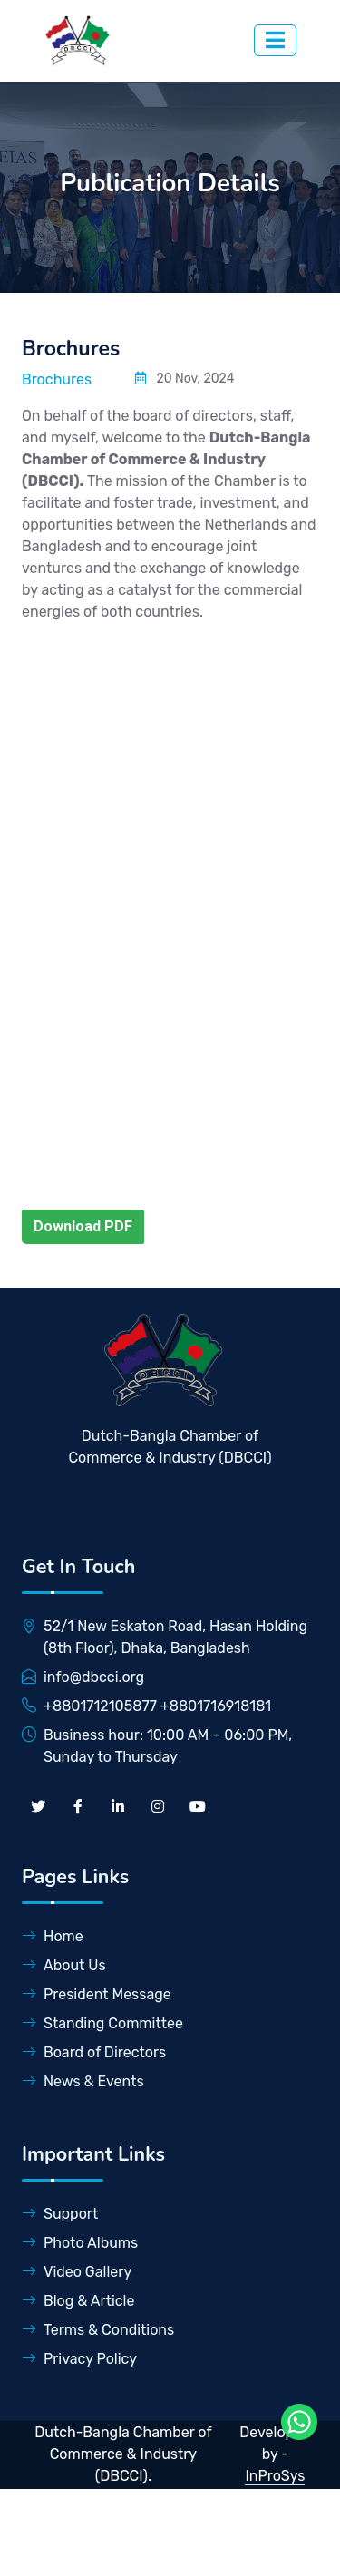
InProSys (275, 2475)
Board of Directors (94, 2052)
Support (60, 2213)
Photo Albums (80, 2242)
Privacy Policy (79, 2358)
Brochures (57, 379)
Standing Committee (102, 2023)
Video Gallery (76, 2271)
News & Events (83, 2081)
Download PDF (83, 1226)
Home (52, 1936)
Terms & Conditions (98, 2329)
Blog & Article (78, 2300)
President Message (96, 1994)
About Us (64, 1965)
